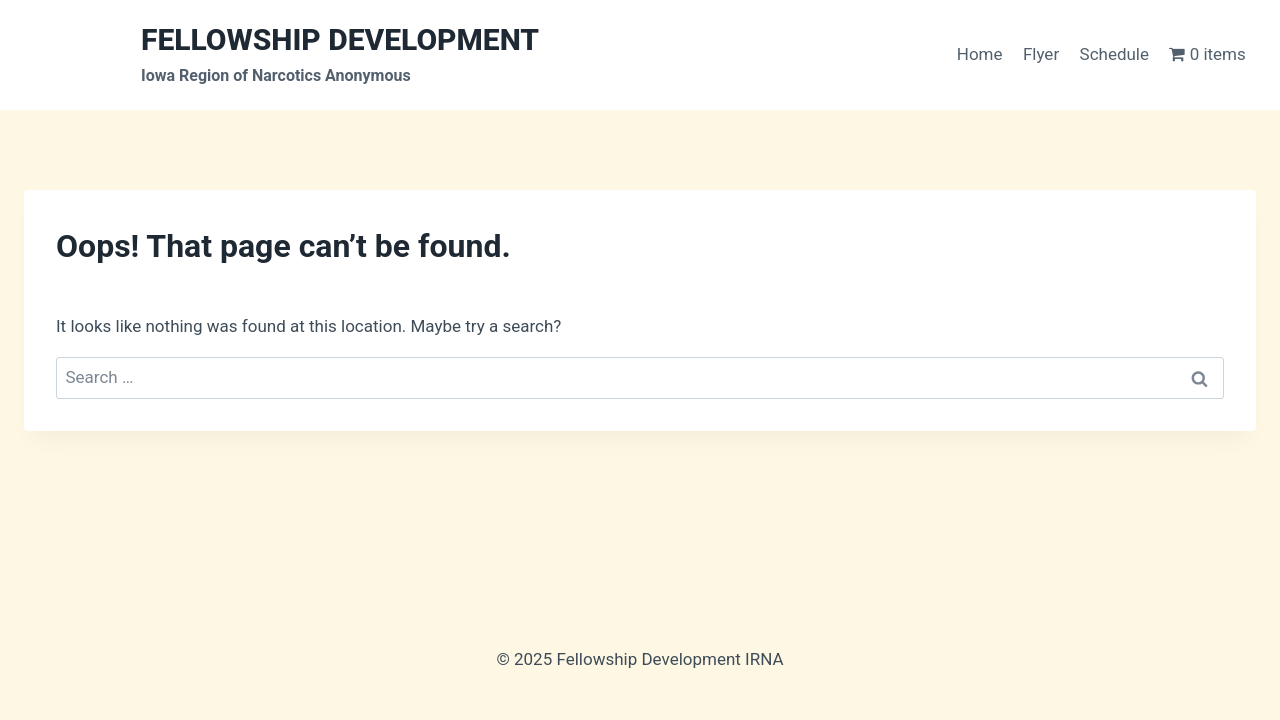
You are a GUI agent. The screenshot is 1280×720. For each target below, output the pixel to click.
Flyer (1041, 54)
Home (980, 54)
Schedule (1114, 54)
